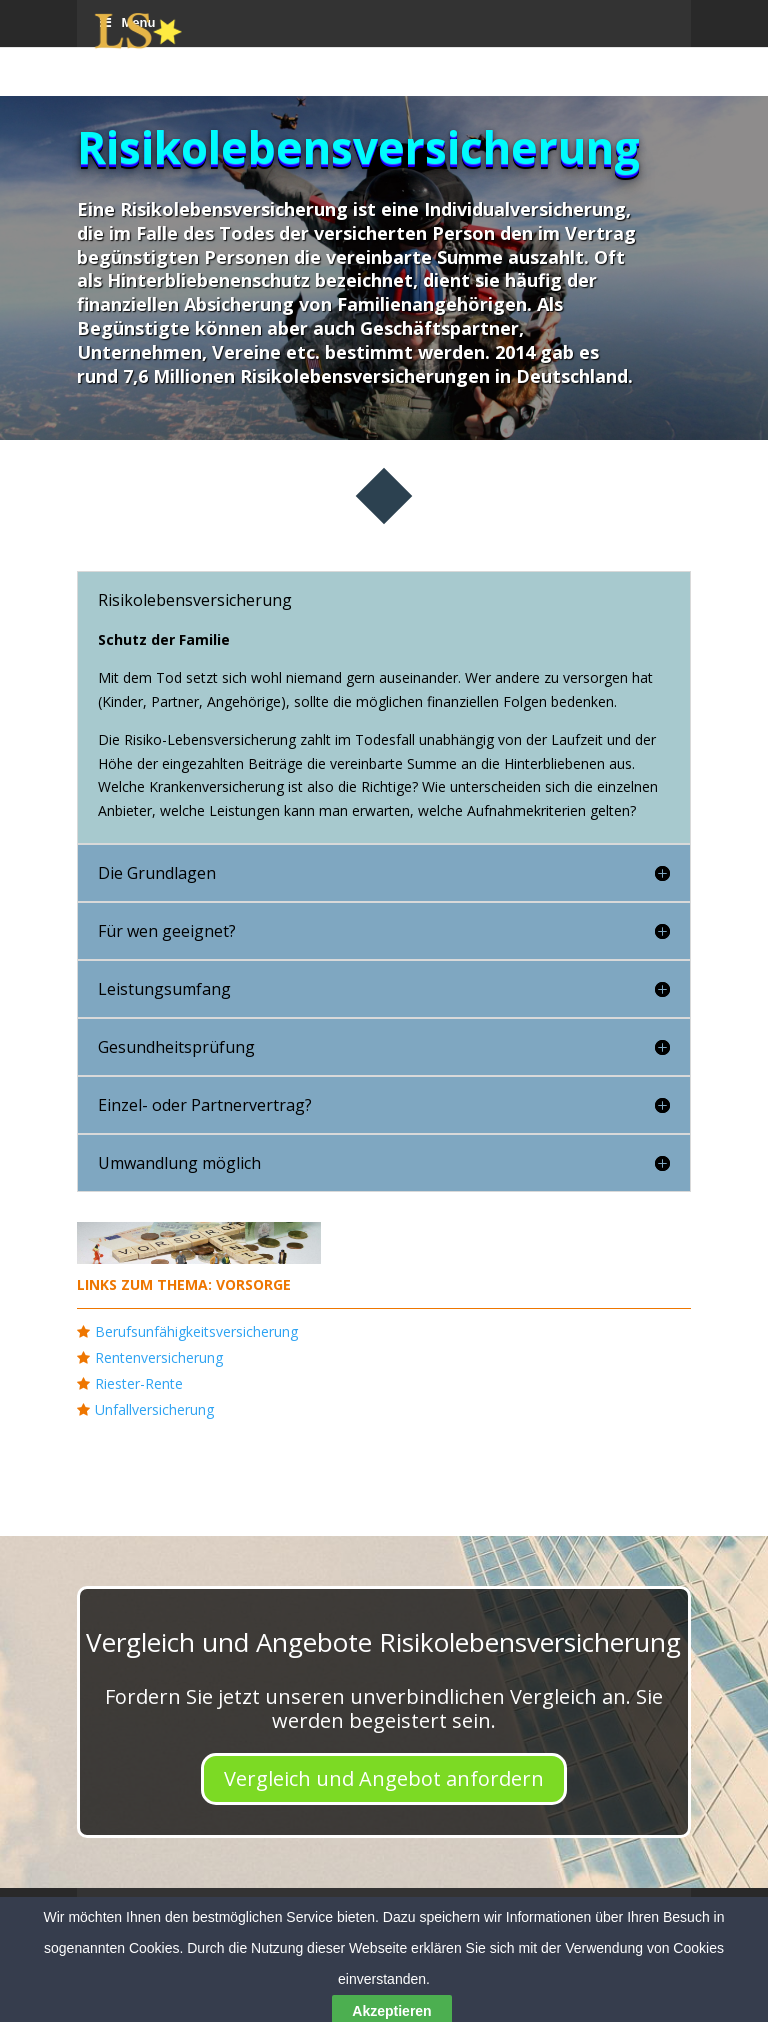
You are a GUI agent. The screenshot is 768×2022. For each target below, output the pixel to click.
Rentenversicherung (159, 1357)
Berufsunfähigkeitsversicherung (196, 1331)
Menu (126, 1910)
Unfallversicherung (154, 1409)
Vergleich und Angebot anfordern (384, 1778)
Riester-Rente (139, 1383)
